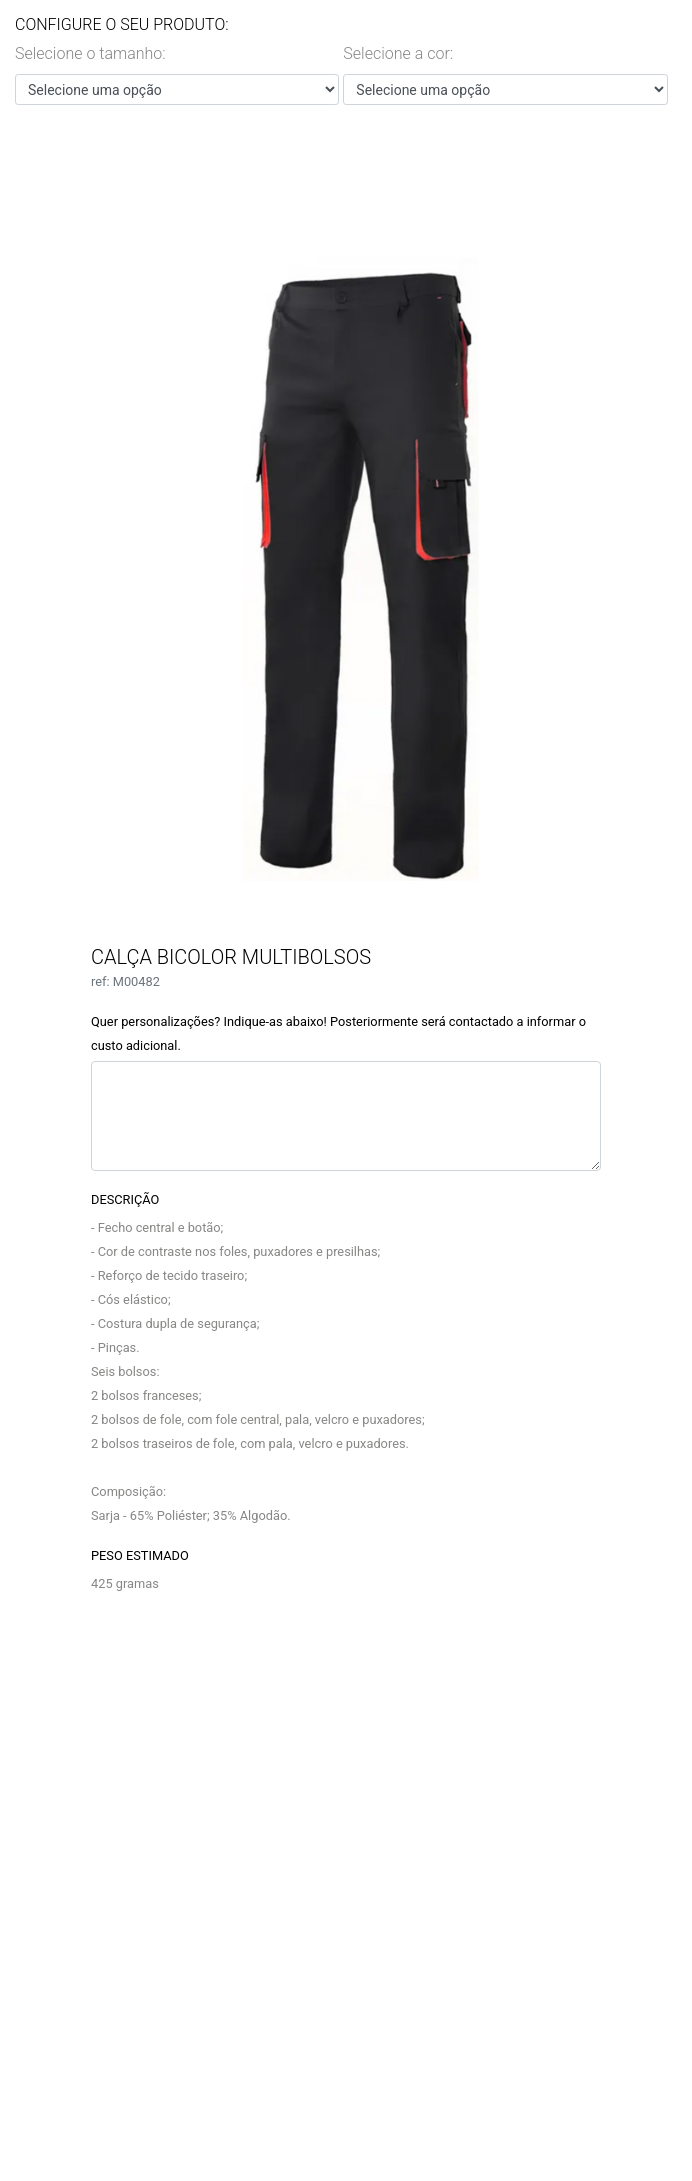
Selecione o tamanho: (90, 53)
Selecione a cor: (398, 53)
